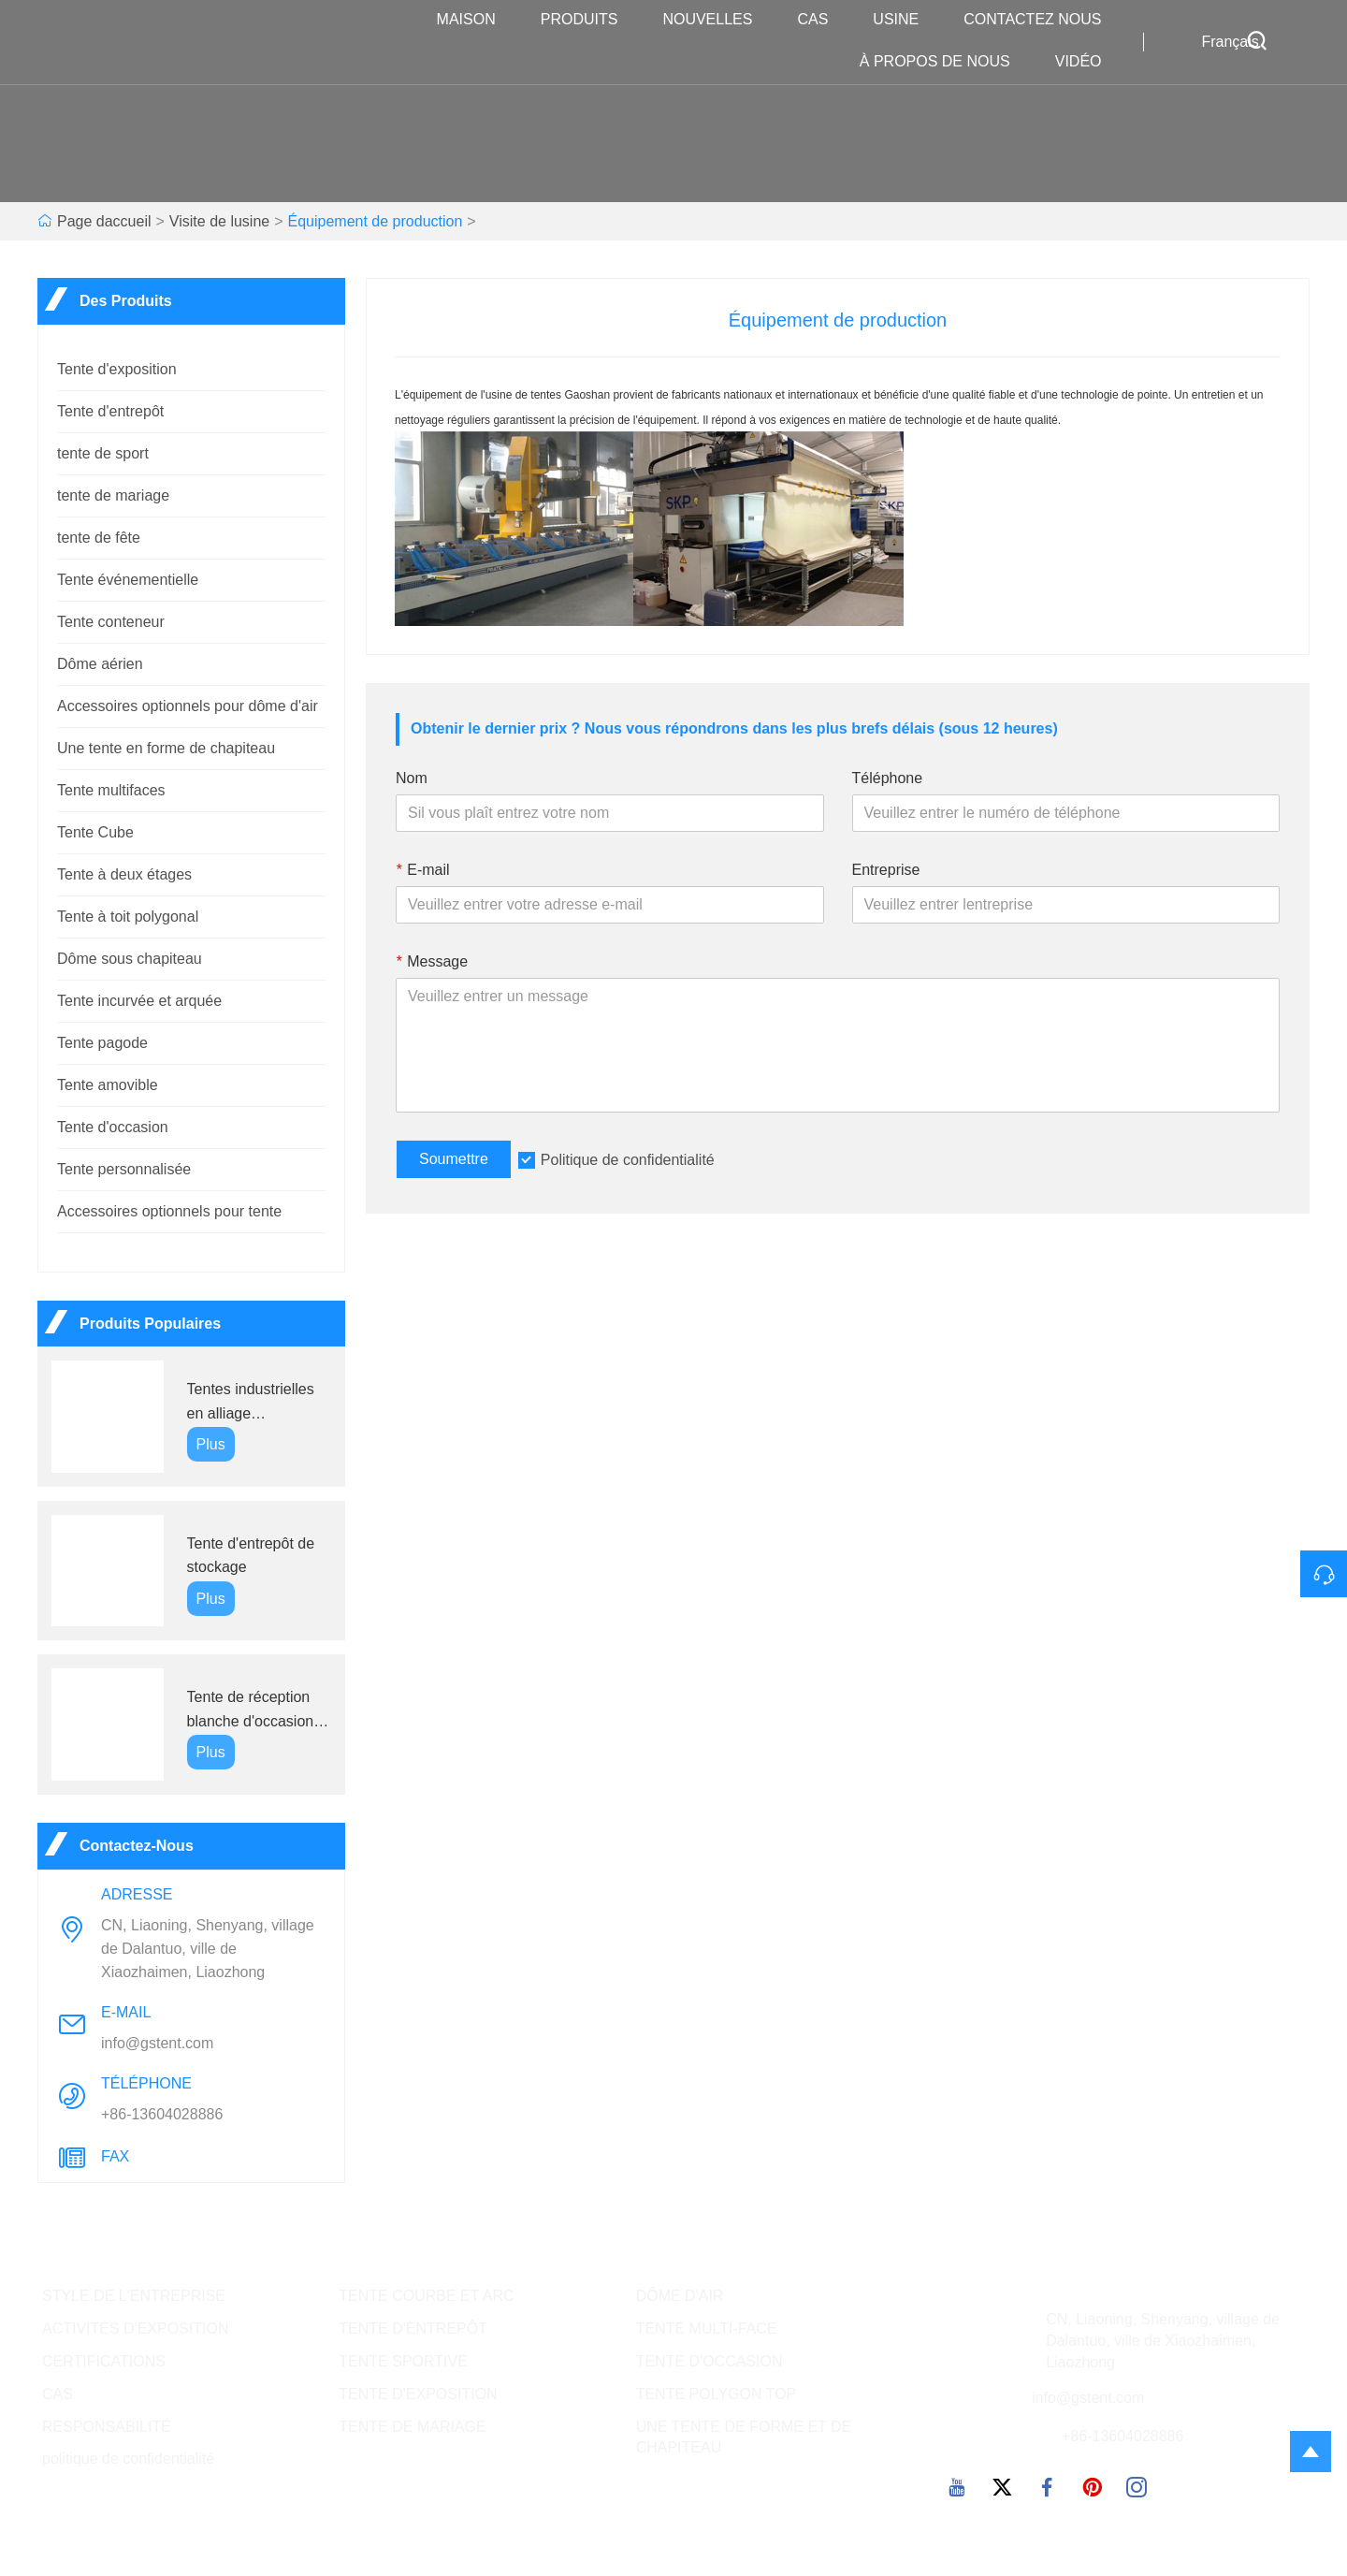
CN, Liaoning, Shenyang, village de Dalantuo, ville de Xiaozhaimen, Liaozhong (207, 1948)
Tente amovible (107, 1085)
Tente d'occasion (112, 1127)
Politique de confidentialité (628, 1160)
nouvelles (716, 20)
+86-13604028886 (162, 2114)
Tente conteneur (111, 622)
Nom (411, 778)
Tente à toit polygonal (127, 916)
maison (475, 20)
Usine (905, 20)
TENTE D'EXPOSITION (418, 2394)
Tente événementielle (127, 580)
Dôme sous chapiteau (129, 959)
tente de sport (103, 453)
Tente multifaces (111, 790)
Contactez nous (1041, 20)
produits (589, 20)
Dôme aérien (100, 664)
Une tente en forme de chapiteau (166, 748)
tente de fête (98, 538)
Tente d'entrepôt (110, 411)
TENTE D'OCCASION (709, 2361)
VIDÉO (1088, 62)
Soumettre (453, 1159)
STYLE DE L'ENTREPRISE (133, 2296)
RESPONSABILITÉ (106, 2427)
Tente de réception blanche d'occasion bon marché (250, 1711)
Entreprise (886, 870)
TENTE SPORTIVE (403, 2361)
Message (432, 961)
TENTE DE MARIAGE (412, 2427)
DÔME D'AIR (680, 2296)
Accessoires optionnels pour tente (169, 1211)
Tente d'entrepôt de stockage (251, 1555)
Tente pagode (102, 1043)
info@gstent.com (157, 2043)
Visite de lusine (219, 221)
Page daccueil (104, 221)
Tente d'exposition (117, 369)
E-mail (423, 870)
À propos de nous (944, 62)
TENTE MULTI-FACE (706, 2328)
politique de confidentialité (128, 2459)
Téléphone (887, 778)
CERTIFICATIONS (104, 2361)
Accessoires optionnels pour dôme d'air (187, 706)
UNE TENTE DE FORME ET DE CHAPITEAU (744, 2437)
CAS (57, 2394)
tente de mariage (113, 495)
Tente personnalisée (124, 1169)
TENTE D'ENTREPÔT (413, 2328)
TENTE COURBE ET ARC (426, 2296)
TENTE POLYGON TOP (716, 2394)
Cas (822, 20)
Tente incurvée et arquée (139, 1001)
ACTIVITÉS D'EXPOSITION (135, 2328)
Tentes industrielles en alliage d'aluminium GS (250, 1403)
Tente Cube (95, 832)
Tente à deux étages (124, 874)
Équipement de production (375, 221)
